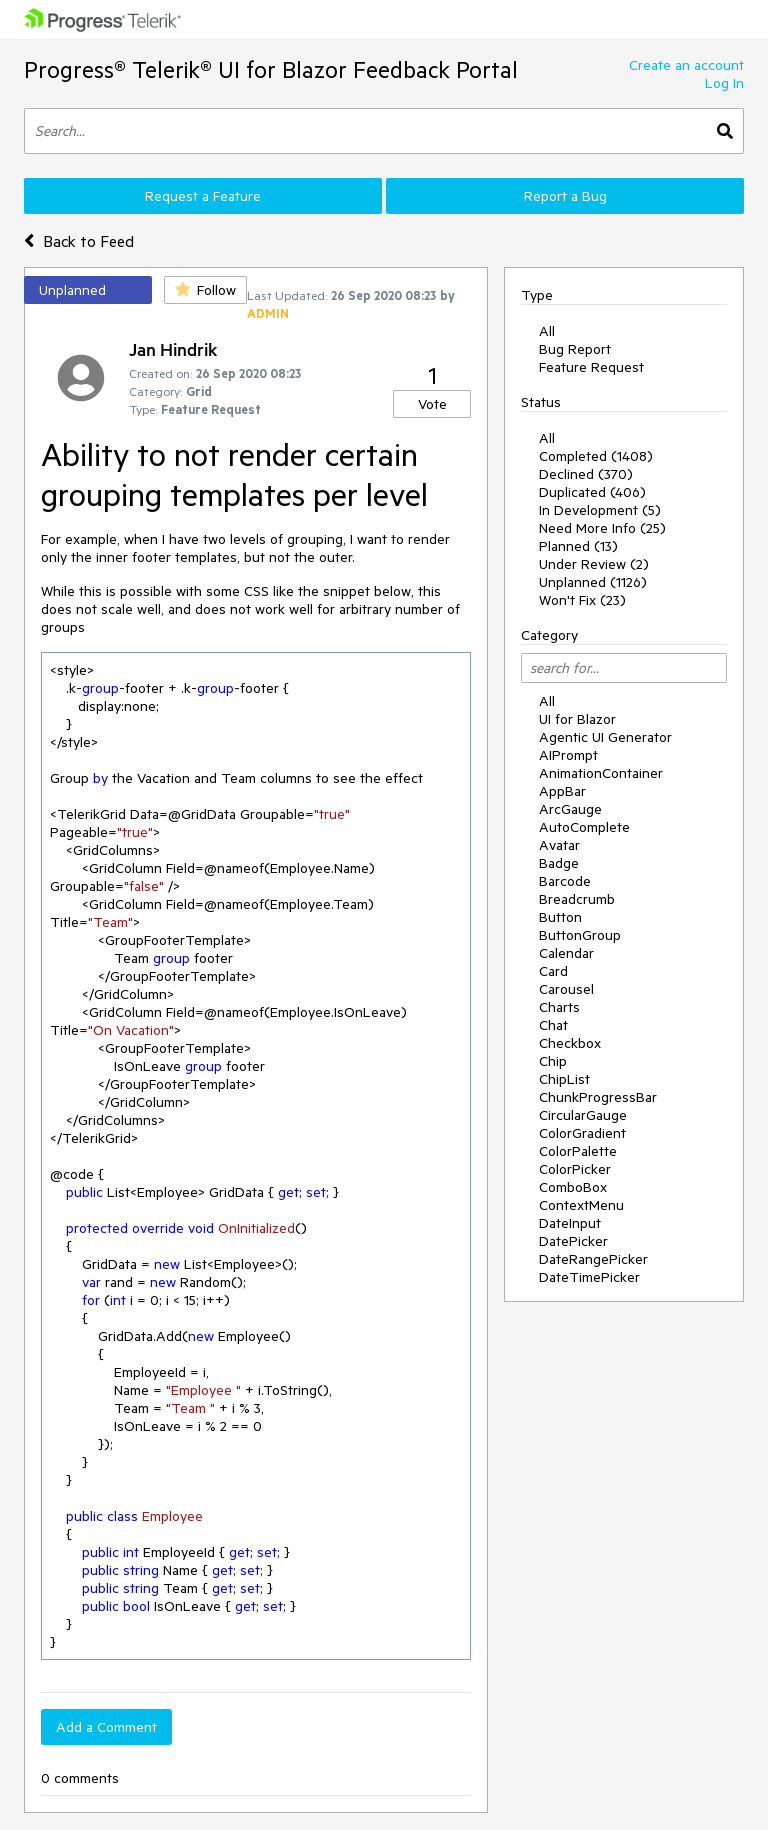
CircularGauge (583, 1115)
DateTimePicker (589, 1277)
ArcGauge (570, 809)
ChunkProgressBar (598, 1097)
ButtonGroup (580, 935)
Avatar (559, 845)
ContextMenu (581, 1205)
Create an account (686, 65)
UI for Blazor (577, 719)
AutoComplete (584, 827)
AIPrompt (568, 755)
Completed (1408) (596, 456)
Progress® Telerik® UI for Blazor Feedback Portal (271, 69)
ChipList (564, 1079)
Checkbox (570, 1043)
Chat (553, 1025)
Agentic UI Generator (605, 737)
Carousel (566, 989)
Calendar (566, 953)
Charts (559, 1007)
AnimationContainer (601, 773)
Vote (432, 404)
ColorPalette (578, 1151)
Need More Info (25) (602, 528)
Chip (553, 1061)
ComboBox (573, 1187)
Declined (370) (586, 474)
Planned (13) (578, 546)
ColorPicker (575, 1169)
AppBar (562, 791)
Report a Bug (565, 196)
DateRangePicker (593, 1259)
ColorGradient (582, 1133)
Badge (559, 863)
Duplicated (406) (592, 492)
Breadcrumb (577, 899)
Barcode (565, 881)
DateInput (570, 1223)
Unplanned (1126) (593, 582)
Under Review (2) (594, 564)
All (547, 331)
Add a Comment (106, 1727)
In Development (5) (600, 510)
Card (553, 971)
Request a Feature (203, 196)
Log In (724, 83)
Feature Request (591, 367)
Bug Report (575, 349)
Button (560, 917)
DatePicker (573, 1241)
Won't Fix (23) (582, 600)
